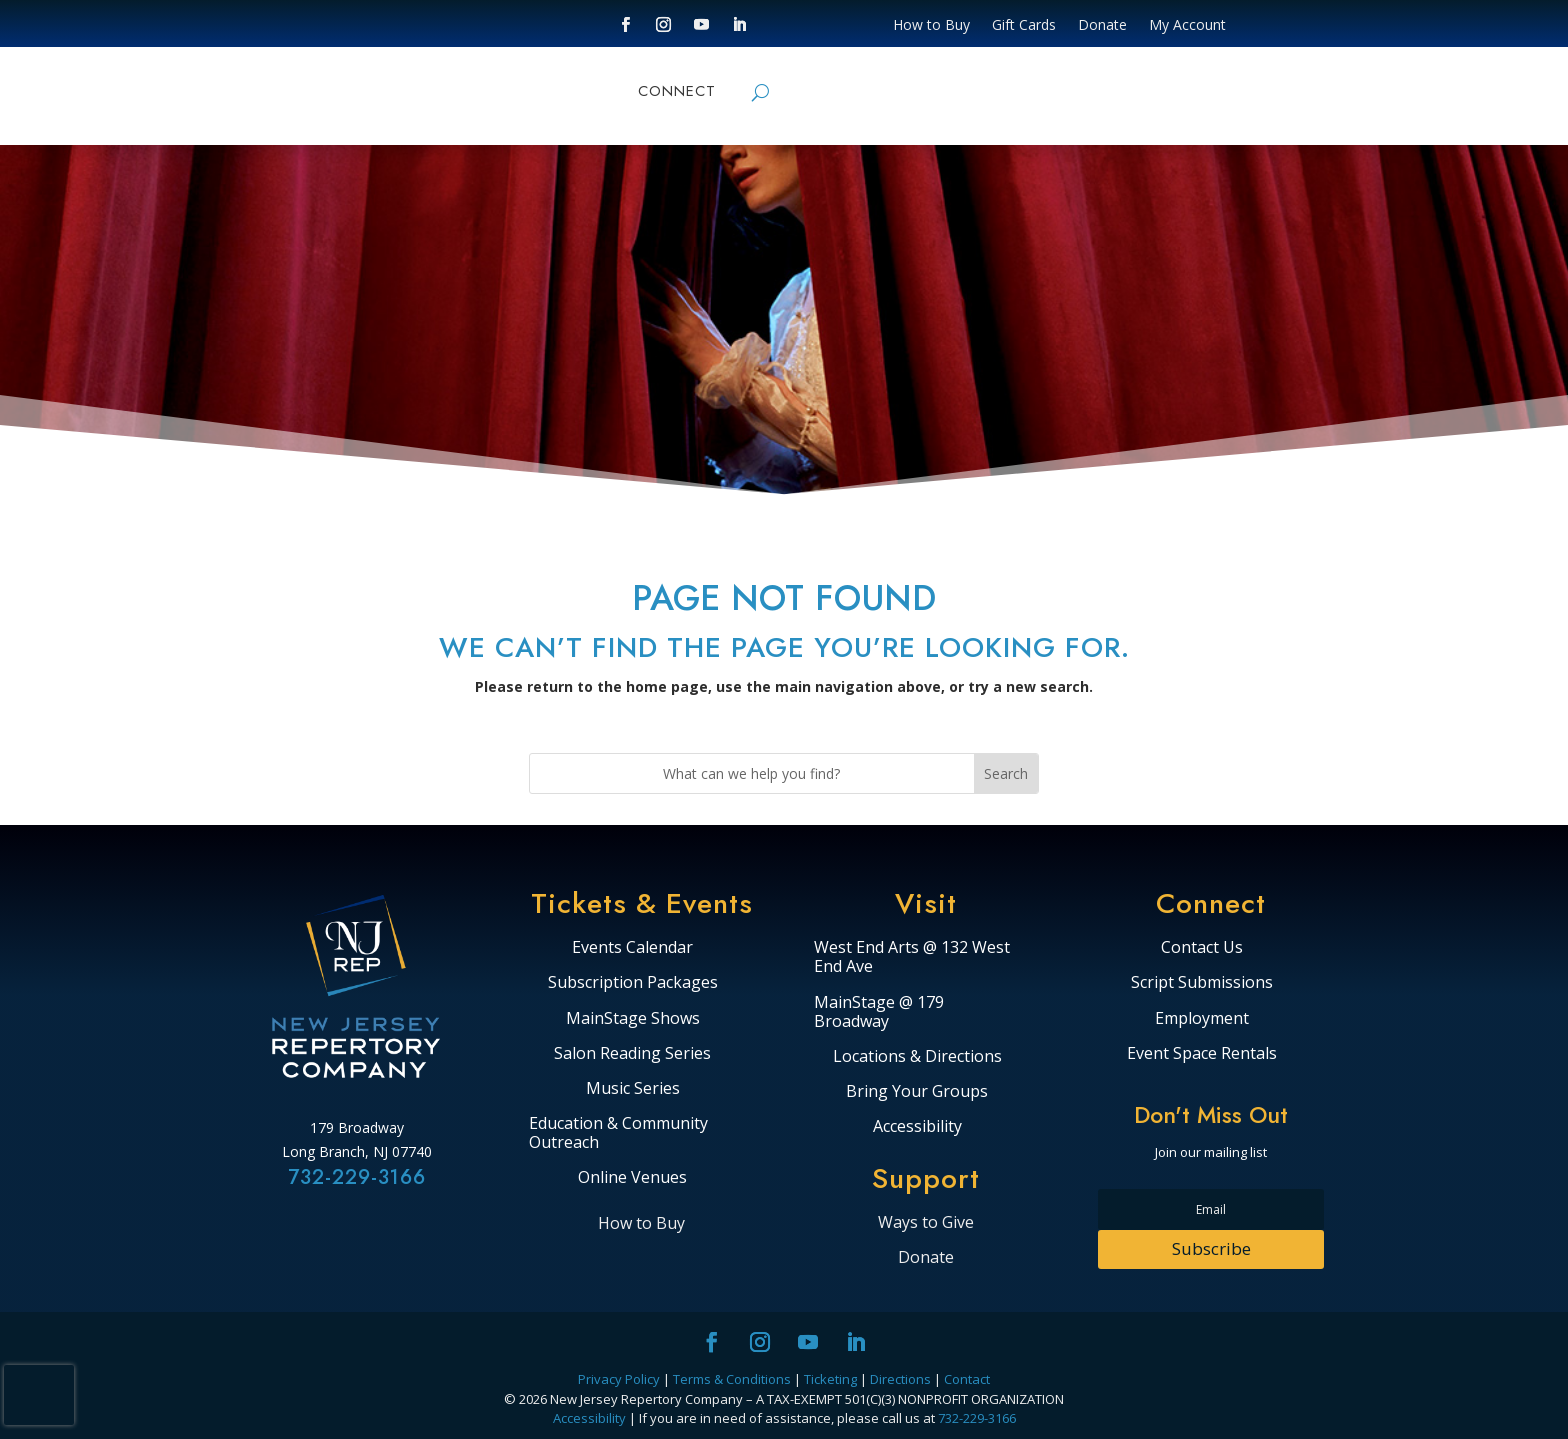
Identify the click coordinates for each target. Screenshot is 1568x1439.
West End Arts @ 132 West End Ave (912, 957)
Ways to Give (926, 1222)
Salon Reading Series (632, 1054)
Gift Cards (1024, 26)
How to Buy (931, 26)
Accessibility (917, 1127)
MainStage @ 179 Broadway (879, 1012)
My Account (1187, 26)
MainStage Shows (633, 1019)
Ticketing (830, 1379)
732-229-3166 (357, 1177)
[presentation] (39, 1395)
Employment (1202, 1019)
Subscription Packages (633, 983)
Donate (1102, 26)
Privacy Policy (619, 1379)
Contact (967, 1379)
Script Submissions (1202, 983)
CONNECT (677, 93)
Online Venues (632, 1178)
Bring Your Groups (917, 1092)
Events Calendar (632, 948)
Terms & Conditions (732, 1379)
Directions (900, 1379)
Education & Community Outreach (618, 1133)
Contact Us (1202, 948)
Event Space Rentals (1202, 1054)
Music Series (633, 1089)
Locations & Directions (917, 1057)
